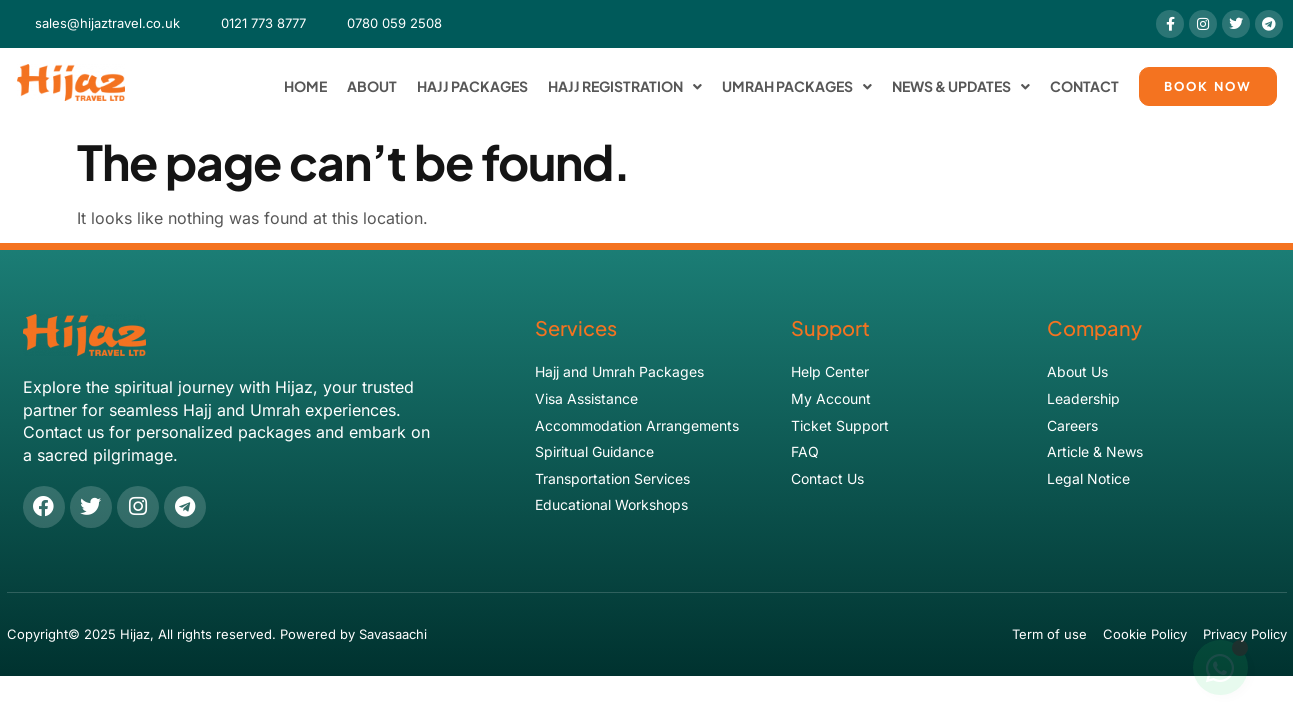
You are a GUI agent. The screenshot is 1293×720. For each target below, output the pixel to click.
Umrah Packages (797, 87)
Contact (1084, 86)
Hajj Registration (625, 87)
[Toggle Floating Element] (1220, 668)
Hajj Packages (472, 86)
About (372, 86)
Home (305, 86)
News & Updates (961, 87)
